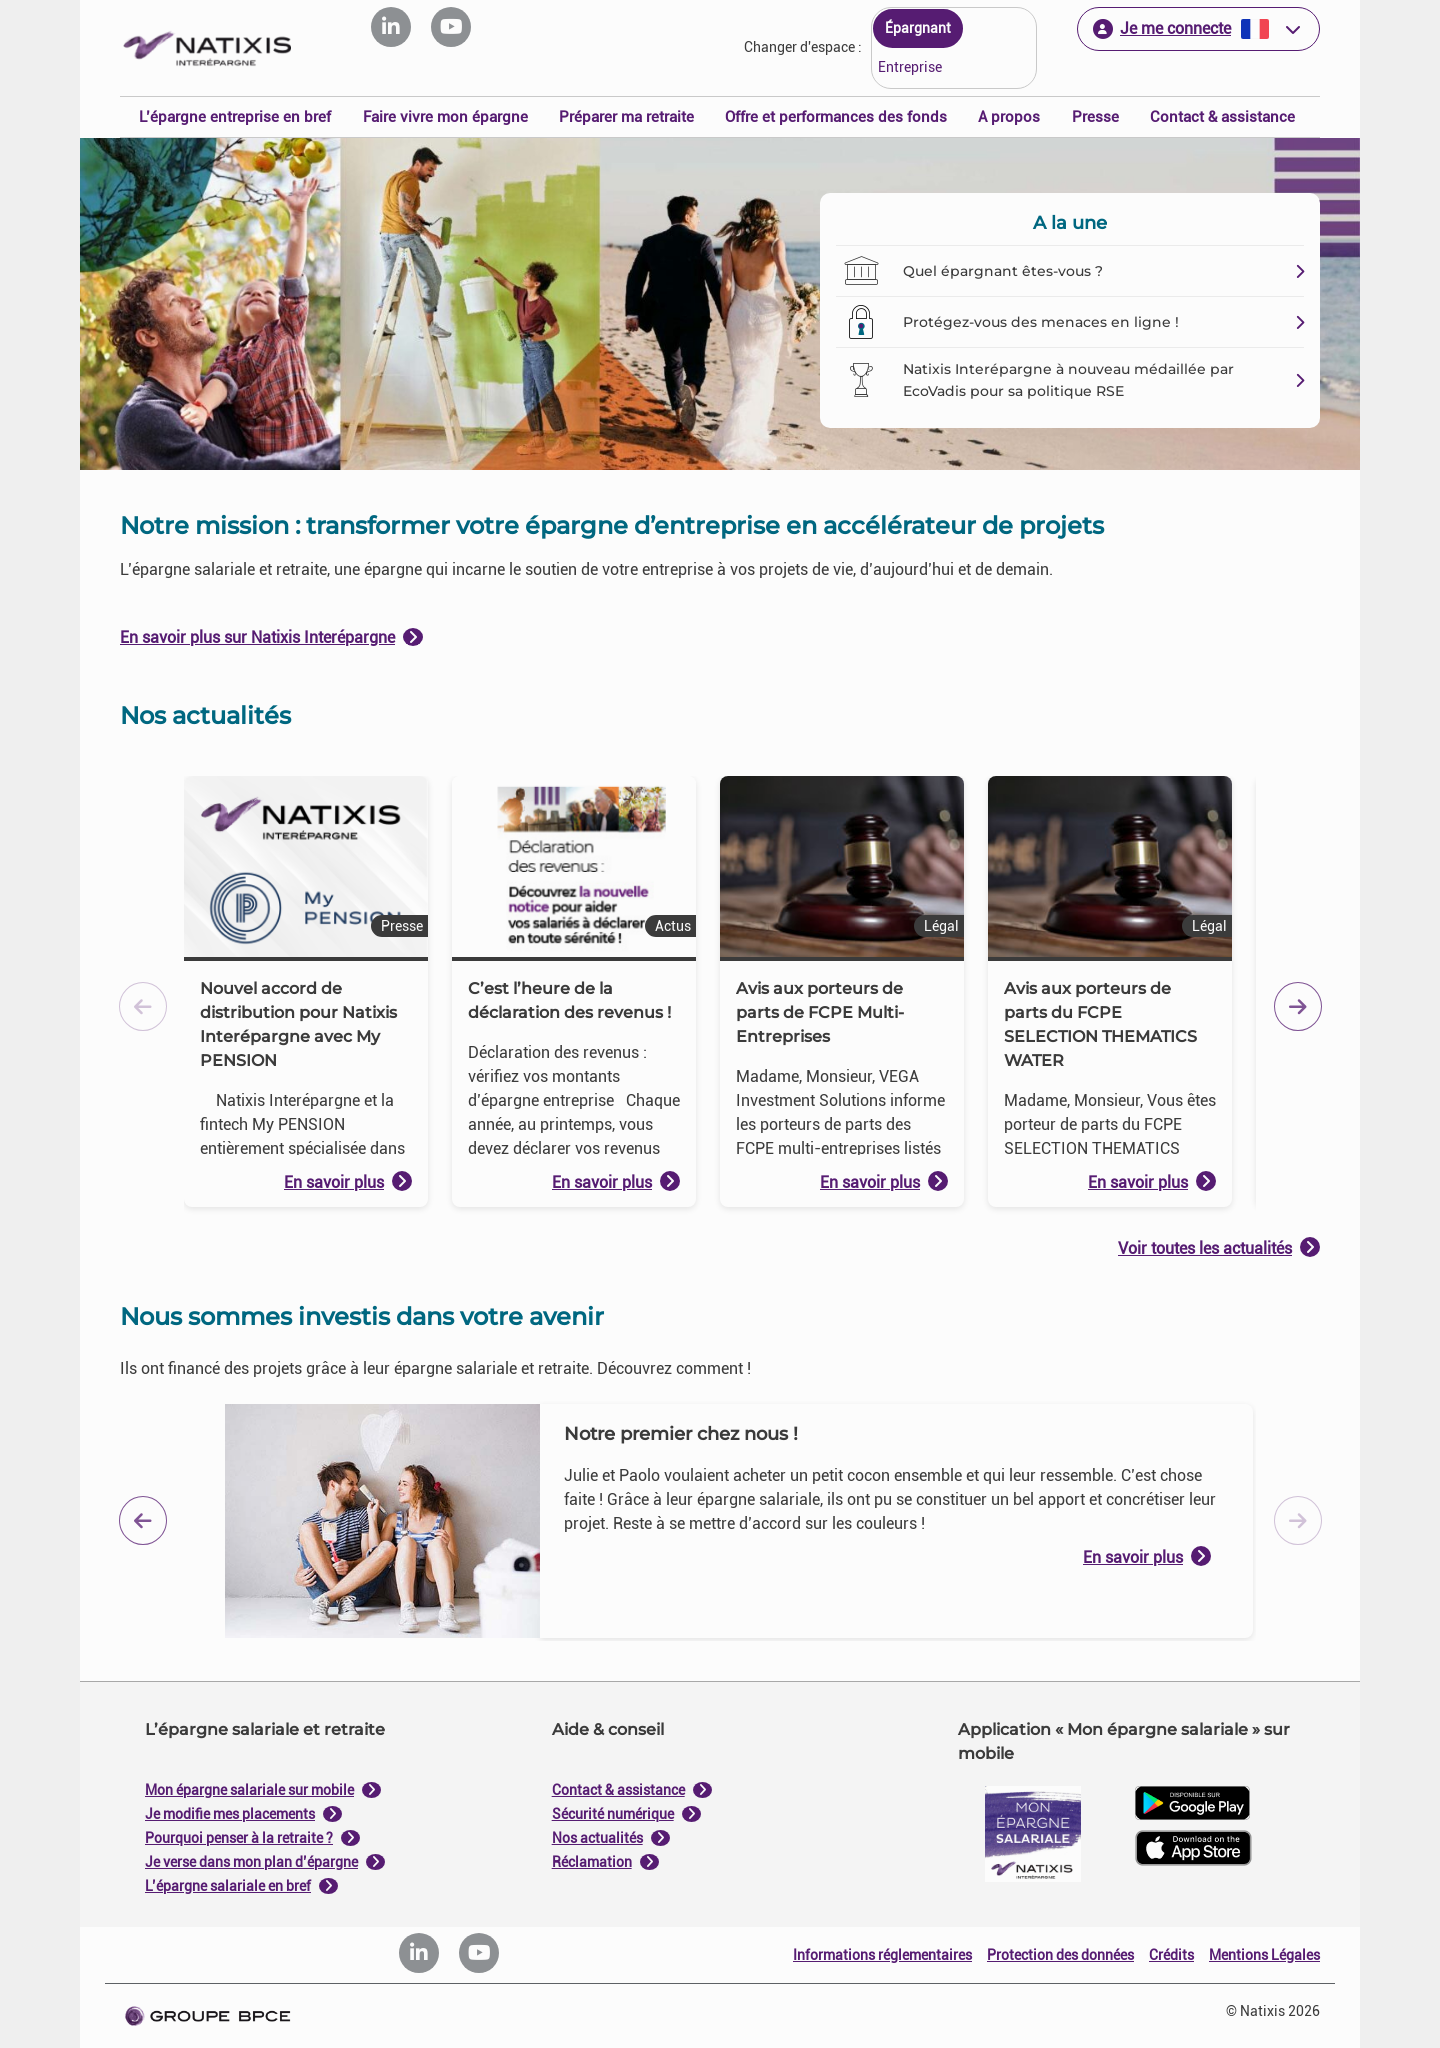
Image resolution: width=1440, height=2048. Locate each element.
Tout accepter (818, 1227)
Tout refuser (622, 1227)
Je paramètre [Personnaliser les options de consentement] (586, 822)
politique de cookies (600, 1179)
